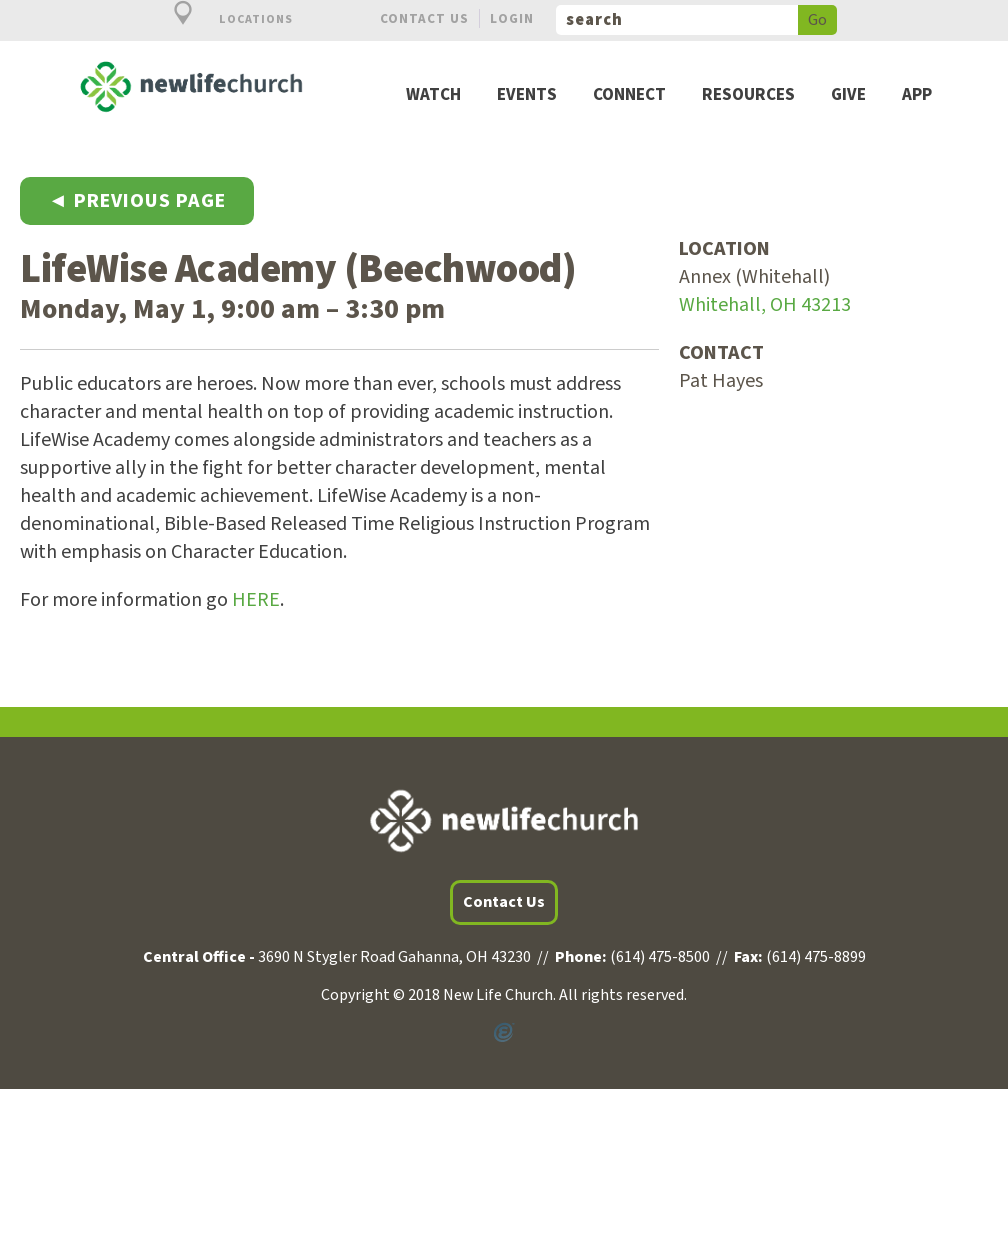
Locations (222, 19)
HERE (256, 600)
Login (512, 18)
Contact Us (424, 18)
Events (527, 95)
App (917, 95)
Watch (433, 95)
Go (817, 20)
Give (848, 95)
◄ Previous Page (137, 201)
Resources (748, 95)
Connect (629, 95)
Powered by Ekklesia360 (504, 1033)
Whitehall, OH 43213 (765, 305)
